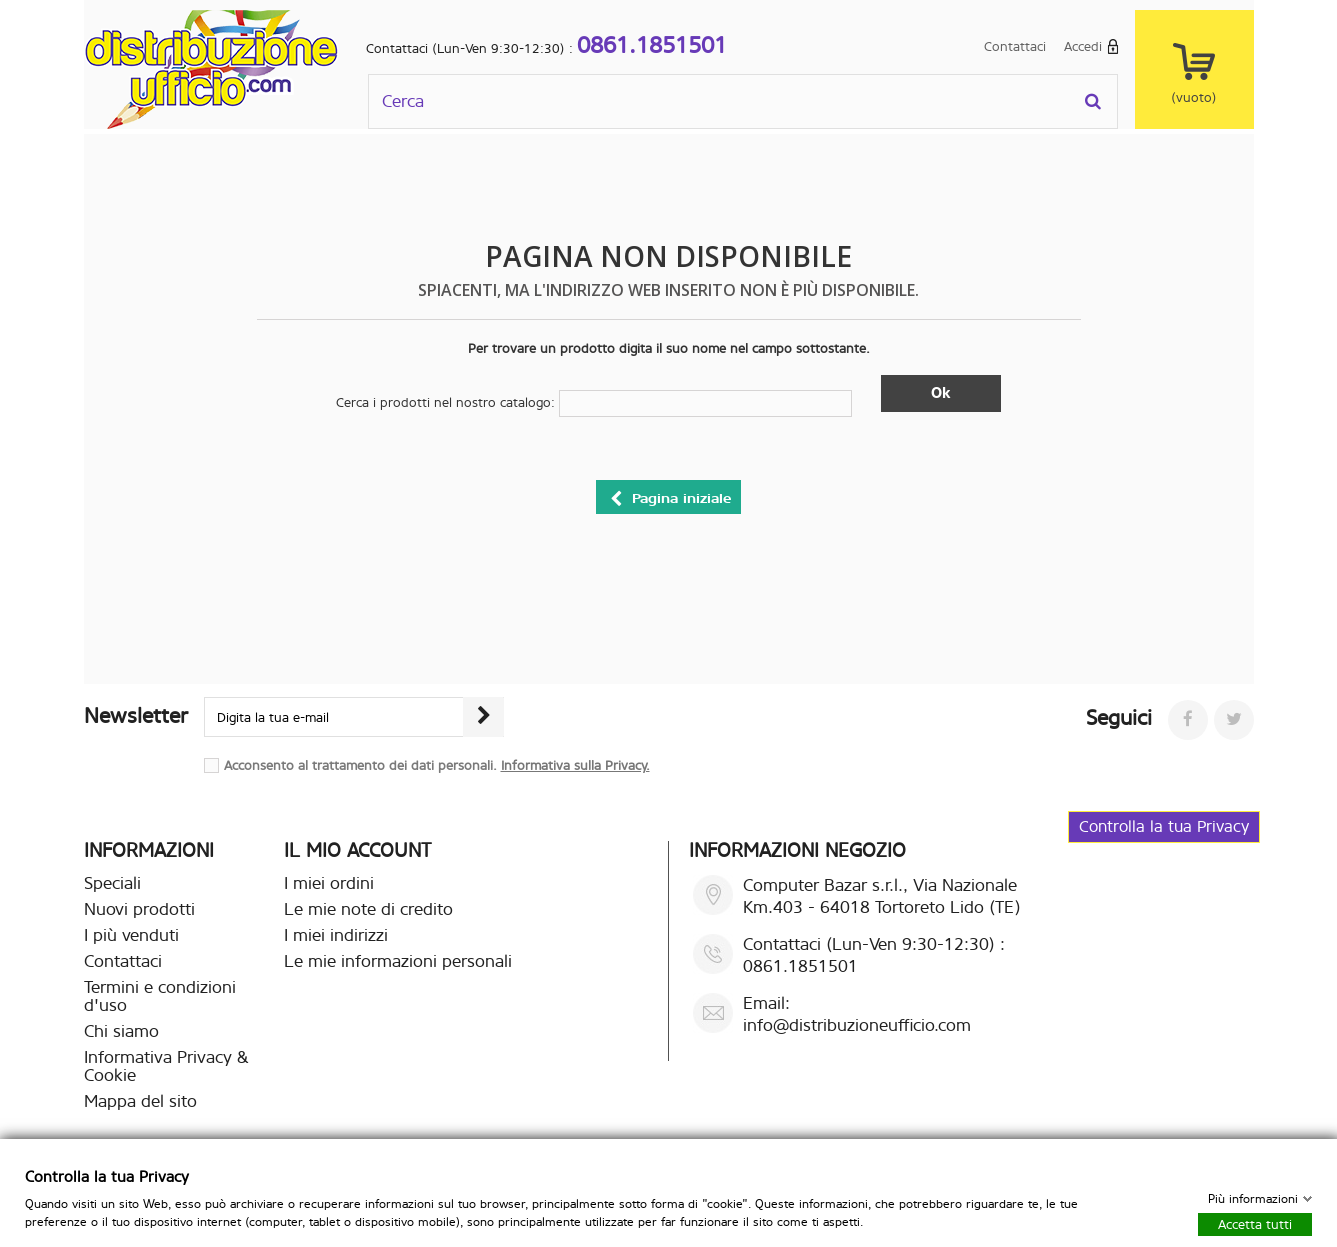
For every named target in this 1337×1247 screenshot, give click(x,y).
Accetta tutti (1255, 1223)
